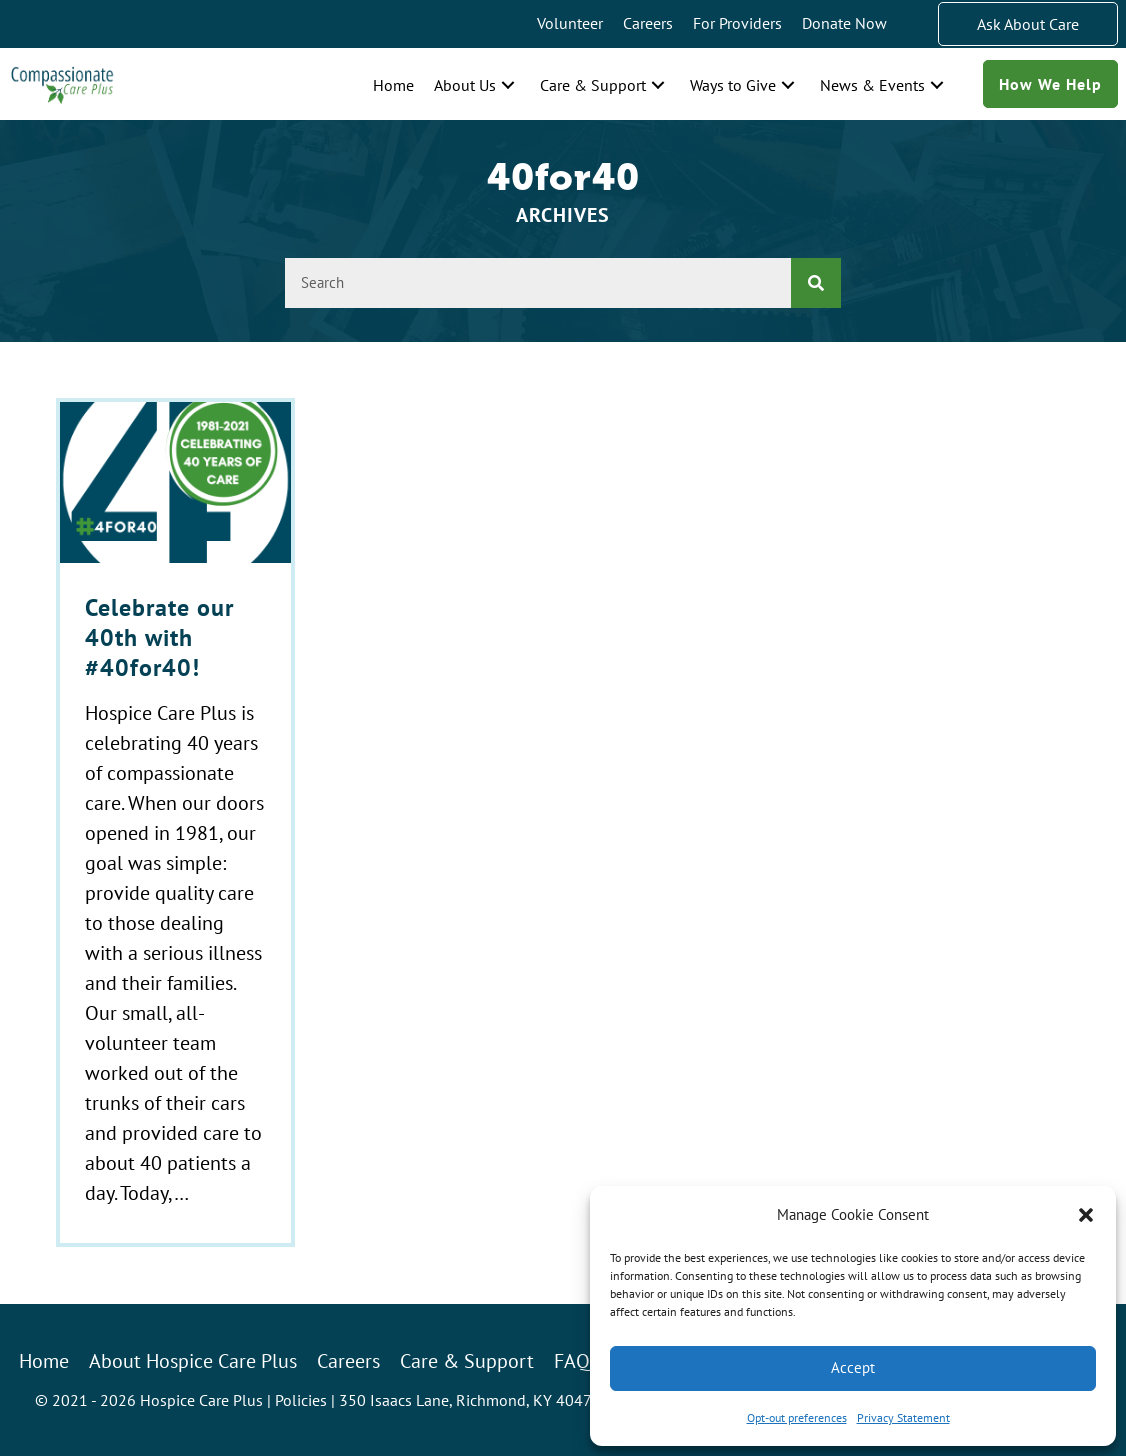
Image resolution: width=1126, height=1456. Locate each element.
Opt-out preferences (797, 1417)
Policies (301, 1400)
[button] (1086, 1215)
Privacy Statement (903, 1417)
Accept (853, 1367)
